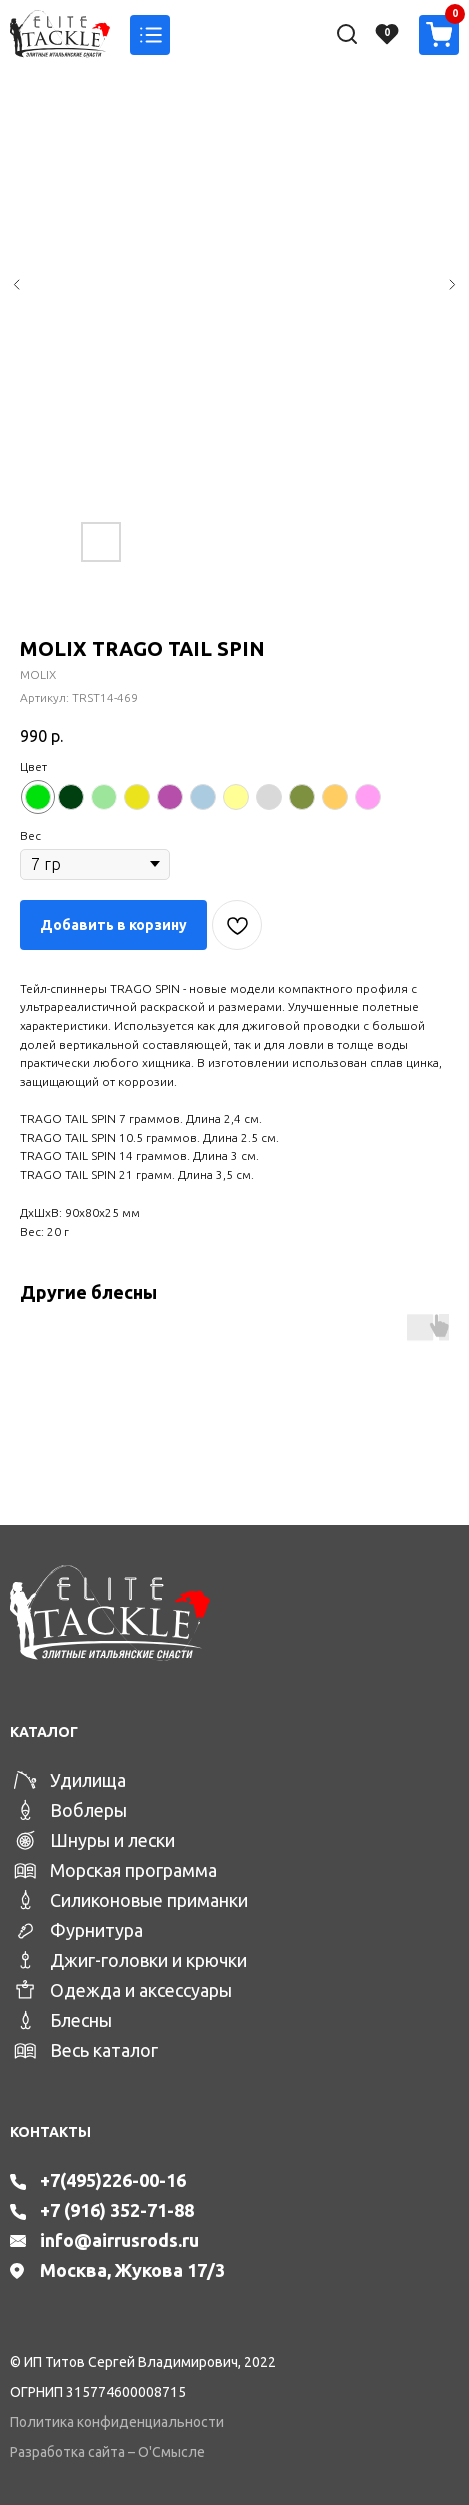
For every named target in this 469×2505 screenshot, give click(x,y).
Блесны (81, 2020)
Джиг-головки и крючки (148, 1960)
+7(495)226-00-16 (113, 2180)
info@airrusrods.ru (119, 2240)
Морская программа (133, 1870)
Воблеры (88, 1810)
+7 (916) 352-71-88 (117, 2210)
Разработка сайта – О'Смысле (107, 2452)
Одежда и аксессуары (141, 1990)
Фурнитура (96, 1930)
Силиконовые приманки (149, 1900)
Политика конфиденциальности (117, 2422)
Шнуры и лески (112, 1840)
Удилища (88, 1780)
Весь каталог (104, 2050)
